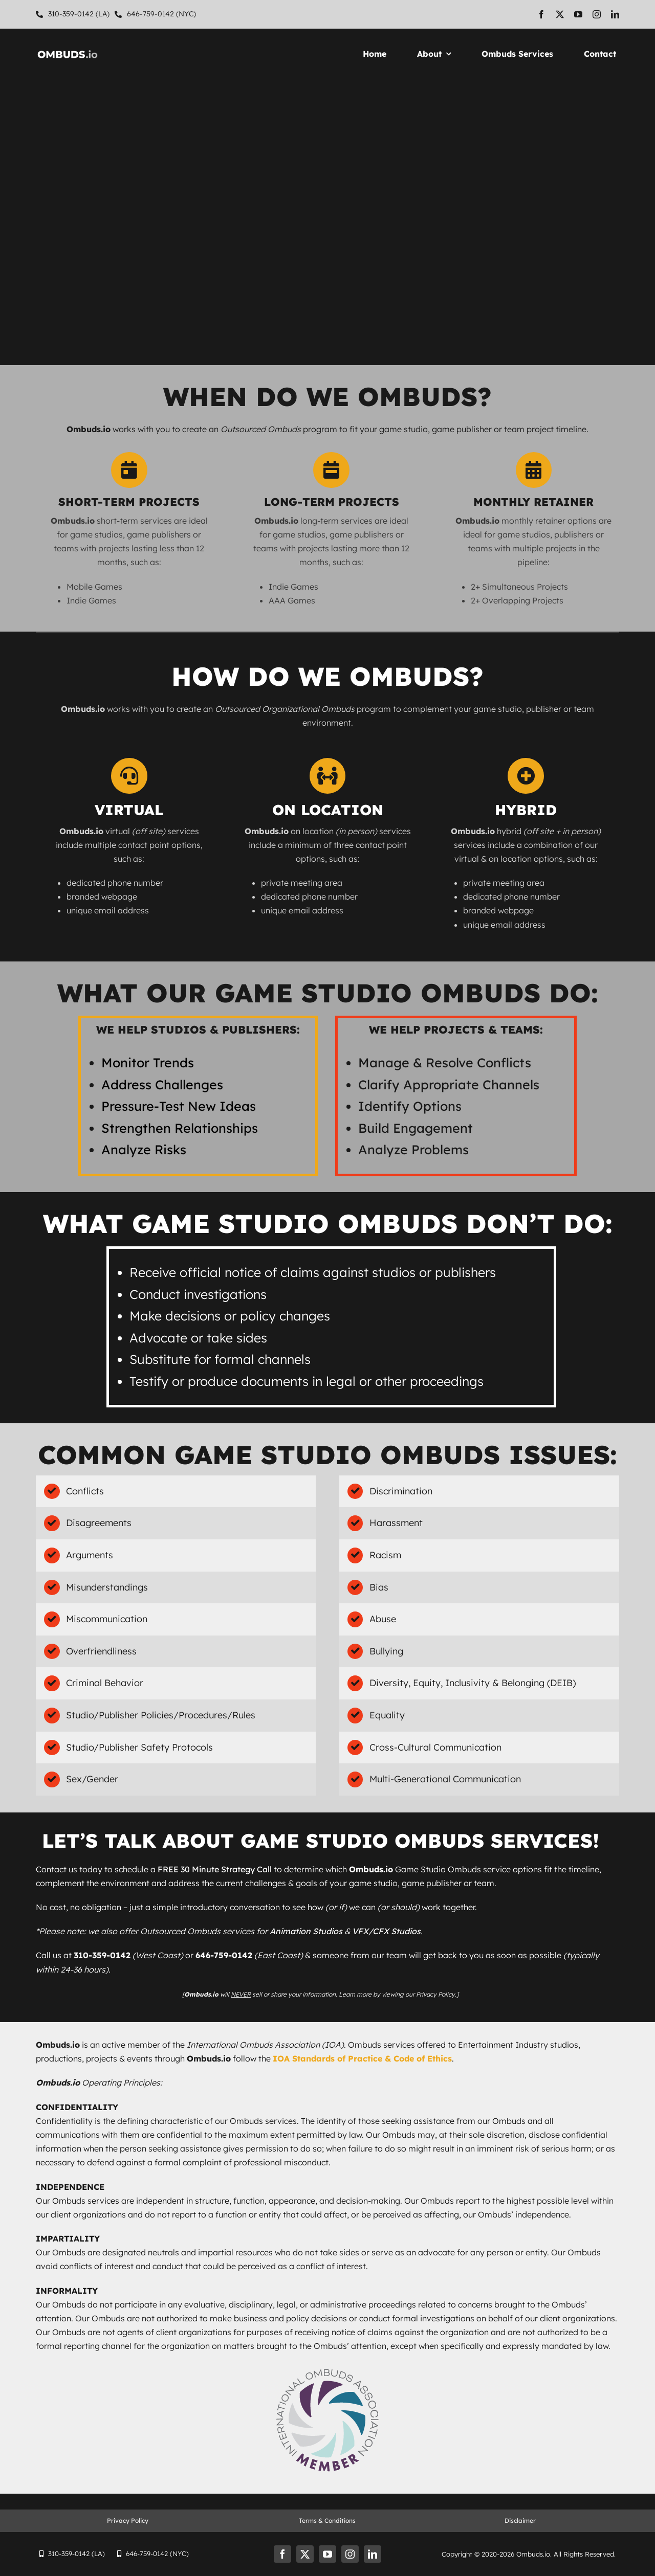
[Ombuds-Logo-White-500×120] (67, 51)
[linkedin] (615, 14)
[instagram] (597, 14)
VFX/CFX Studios (386, 1931)
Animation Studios (306, 1931)
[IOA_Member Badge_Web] (328, 2368)
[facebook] (541, 14)
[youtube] (578, 14)
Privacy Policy (127, 2520)
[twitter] (560, 14)
